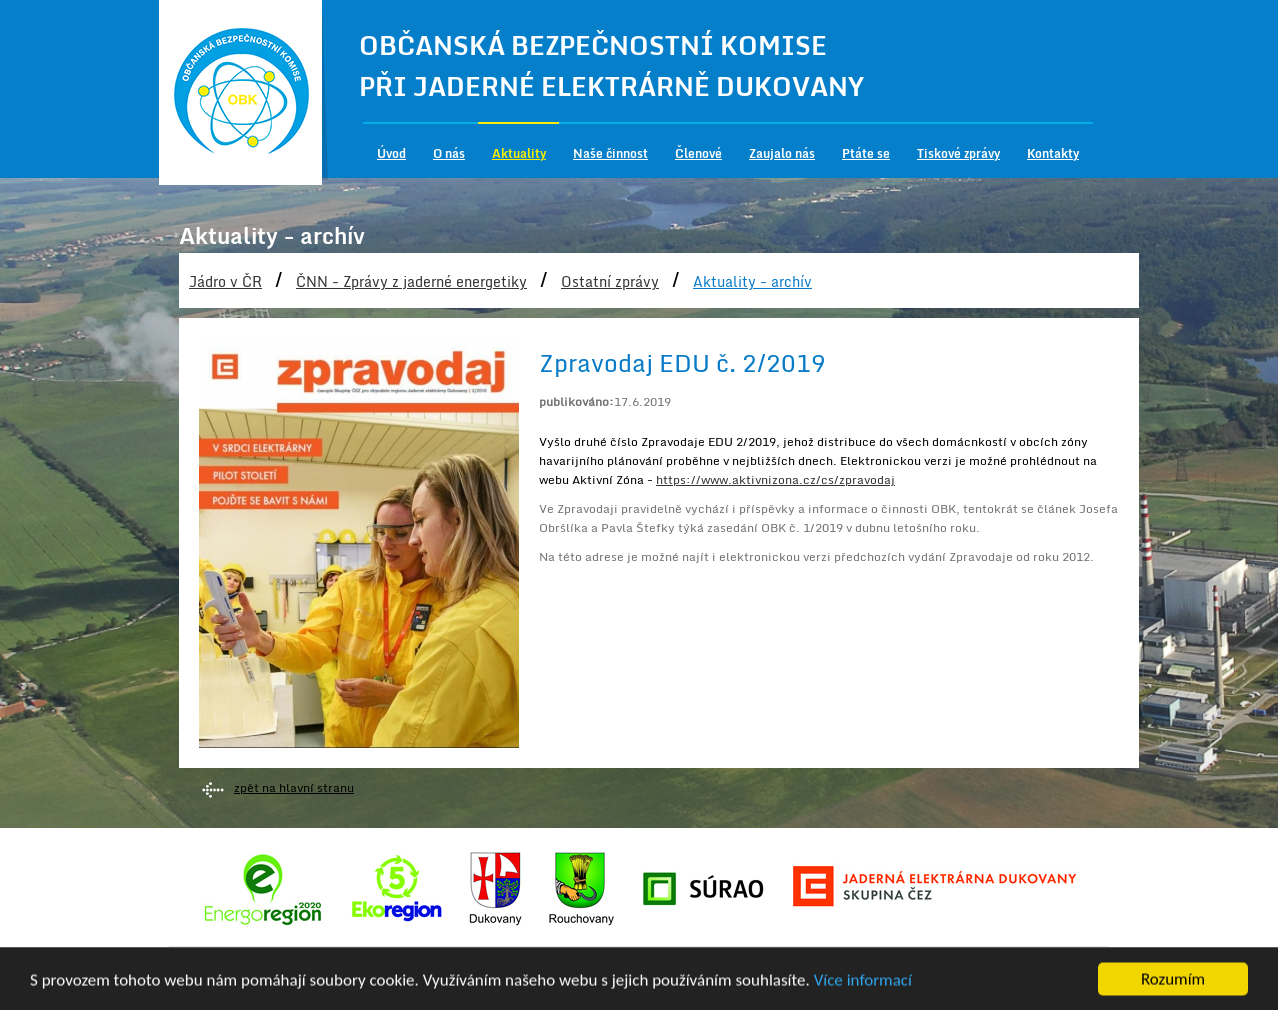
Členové (698, 153)
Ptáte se (866, 153)
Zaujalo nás (782, 153)
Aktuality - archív (752, 281)
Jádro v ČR (225, 281)
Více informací (863, 981)
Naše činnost (610, 153)
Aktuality (519, 153)
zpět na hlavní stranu (294, 787)
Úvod (391, 153)
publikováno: (576, 401)
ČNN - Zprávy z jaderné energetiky (411, 281)
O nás (449, 153)
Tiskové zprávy (958, 153)
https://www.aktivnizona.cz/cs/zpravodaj (775, 479)
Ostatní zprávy (610, 281)
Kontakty (1053, 153)
